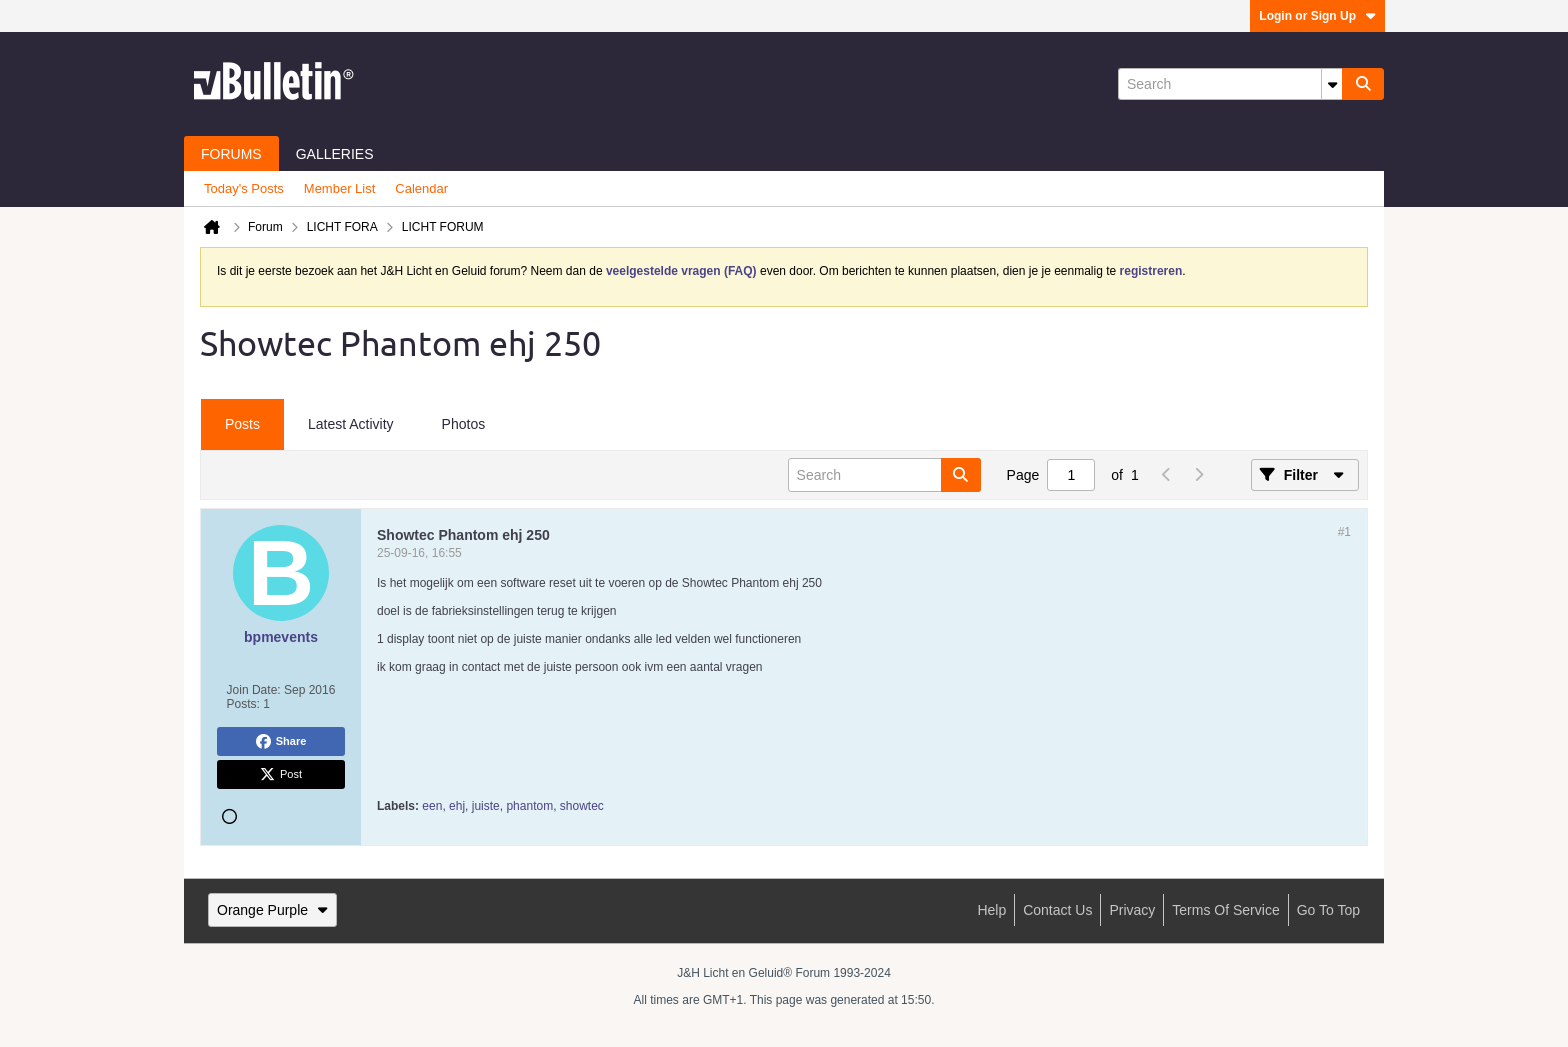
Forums (231, 154)
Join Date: (254, 690)
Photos (464, 424)
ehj (457, 806)
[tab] (242, 425)
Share (281, 742)
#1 (1344, 532)
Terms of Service (1225, 910)
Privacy (1132, 910)
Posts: (243, 704)
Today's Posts (244, 188)
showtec (582, 806)
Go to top (1328, 910)
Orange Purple (272, 910)
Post (281, 775)
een (432, 806)
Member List (340, 188)
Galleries (335, 154)
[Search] (1230, 84)
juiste (486, 806)
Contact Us (1057, 910)
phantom (529, 806)
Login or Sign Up (1317, 16)
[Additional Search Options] (1332, 84)
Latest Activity (351, 424)
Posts (242, 424)
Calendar (421, 188)
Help (991, 910)
